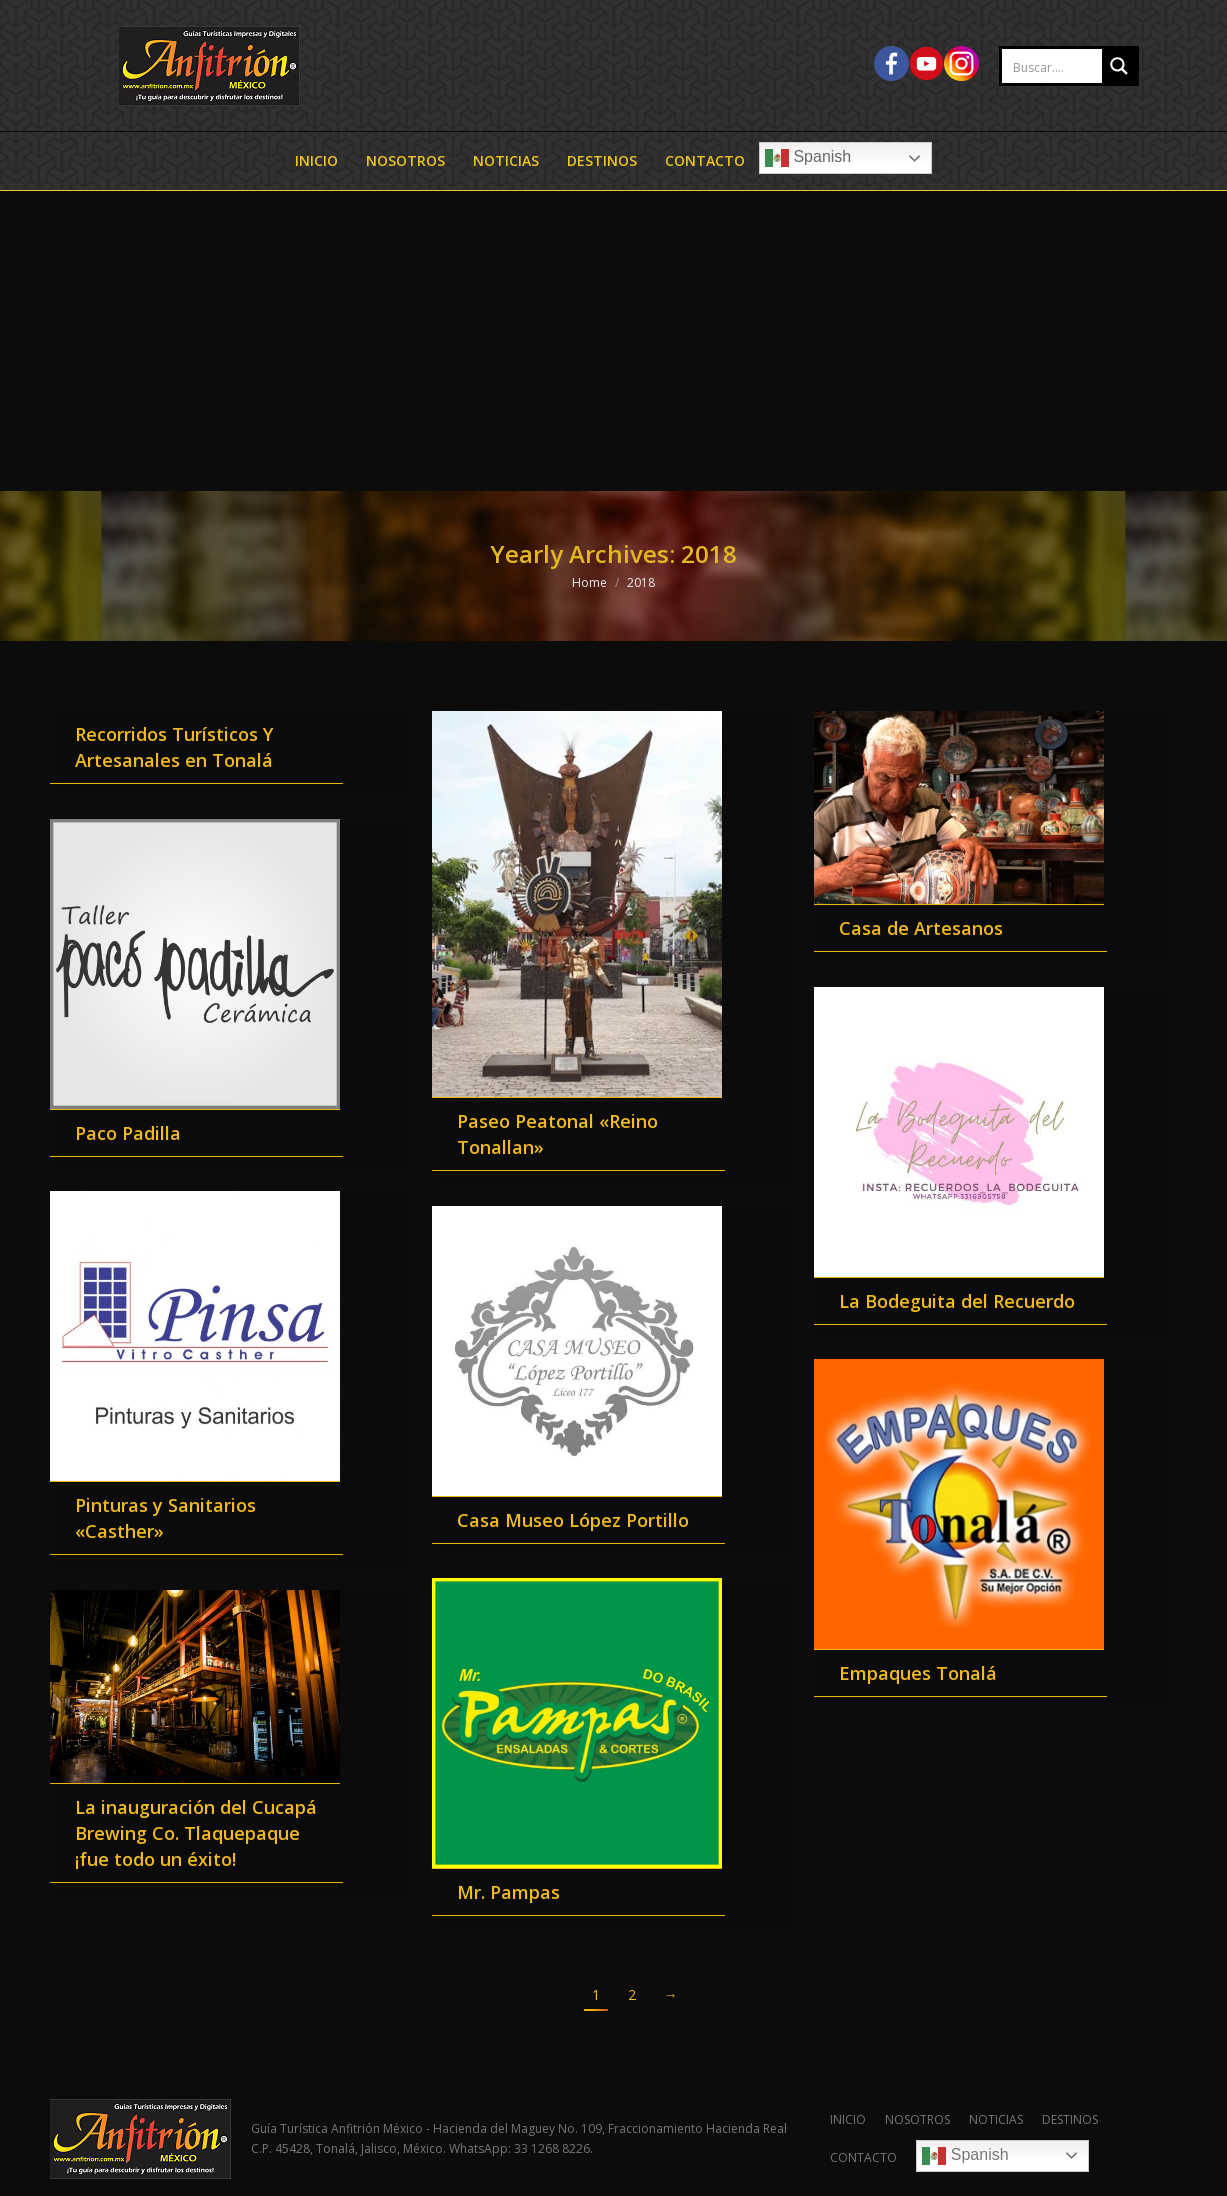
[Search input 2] (1073, 67)
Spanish (808, 158)
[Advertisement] (614, 341)
